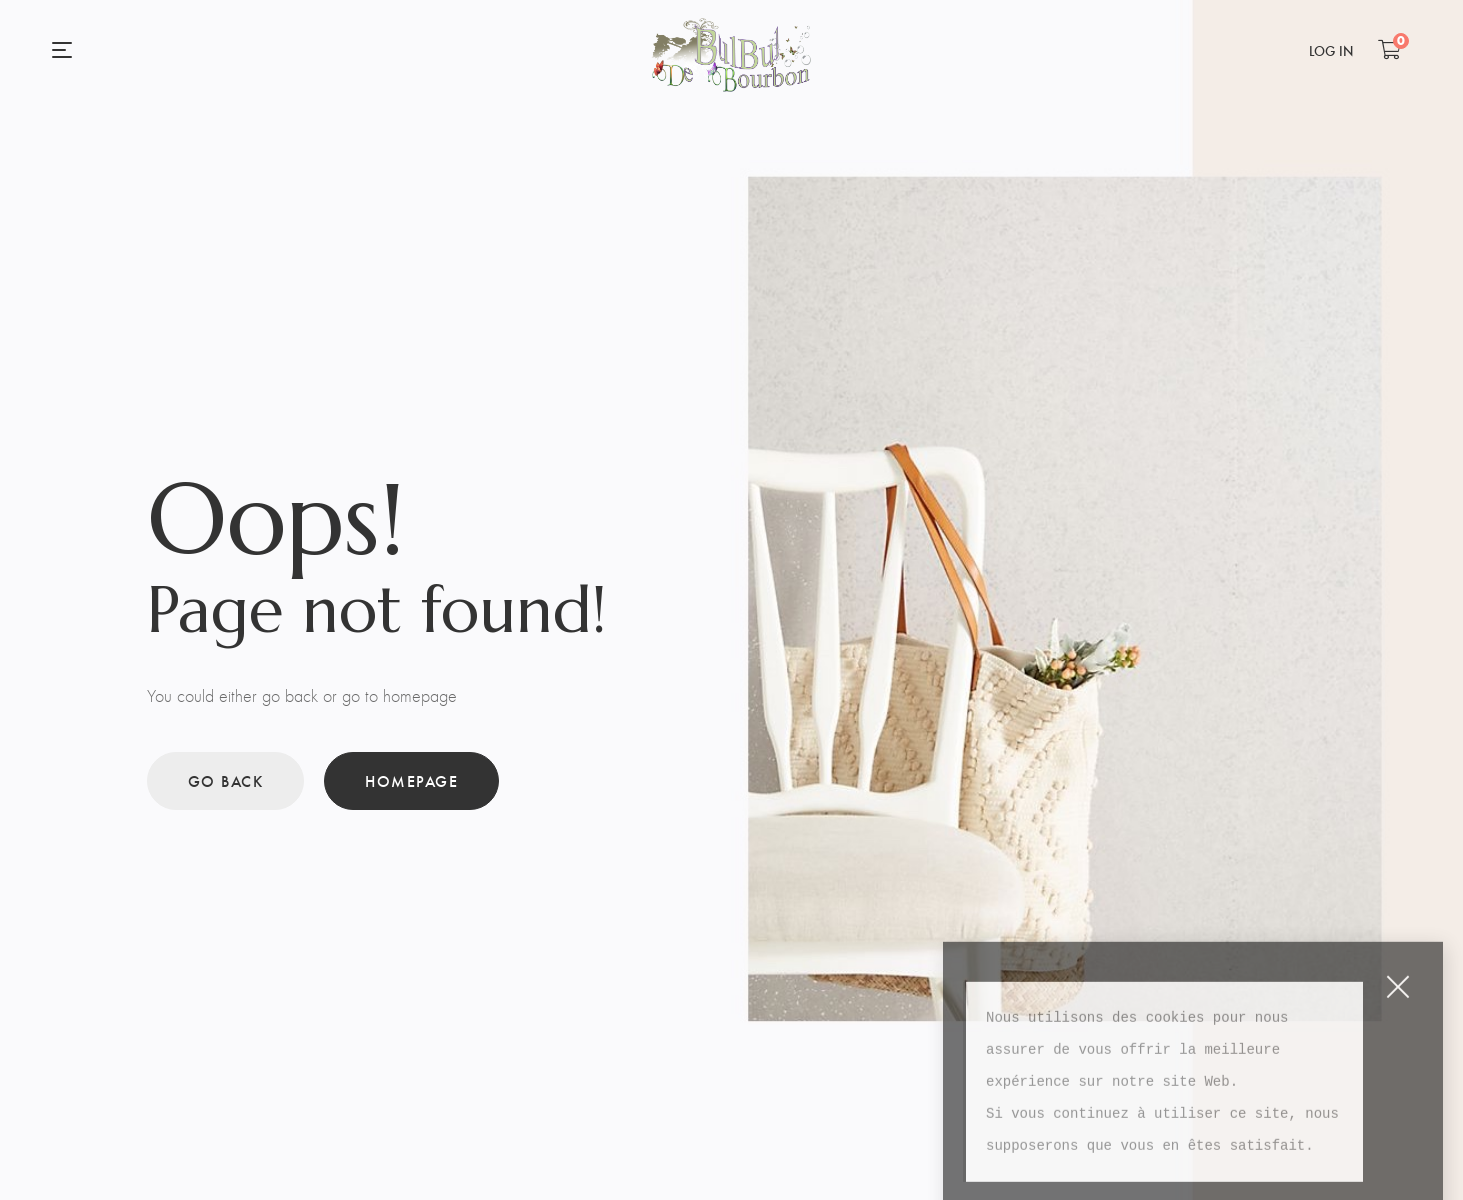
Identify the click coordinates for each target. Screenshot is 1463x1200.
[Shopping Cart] (1389, 49)
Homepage (411, 780)
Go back (226, 780)
